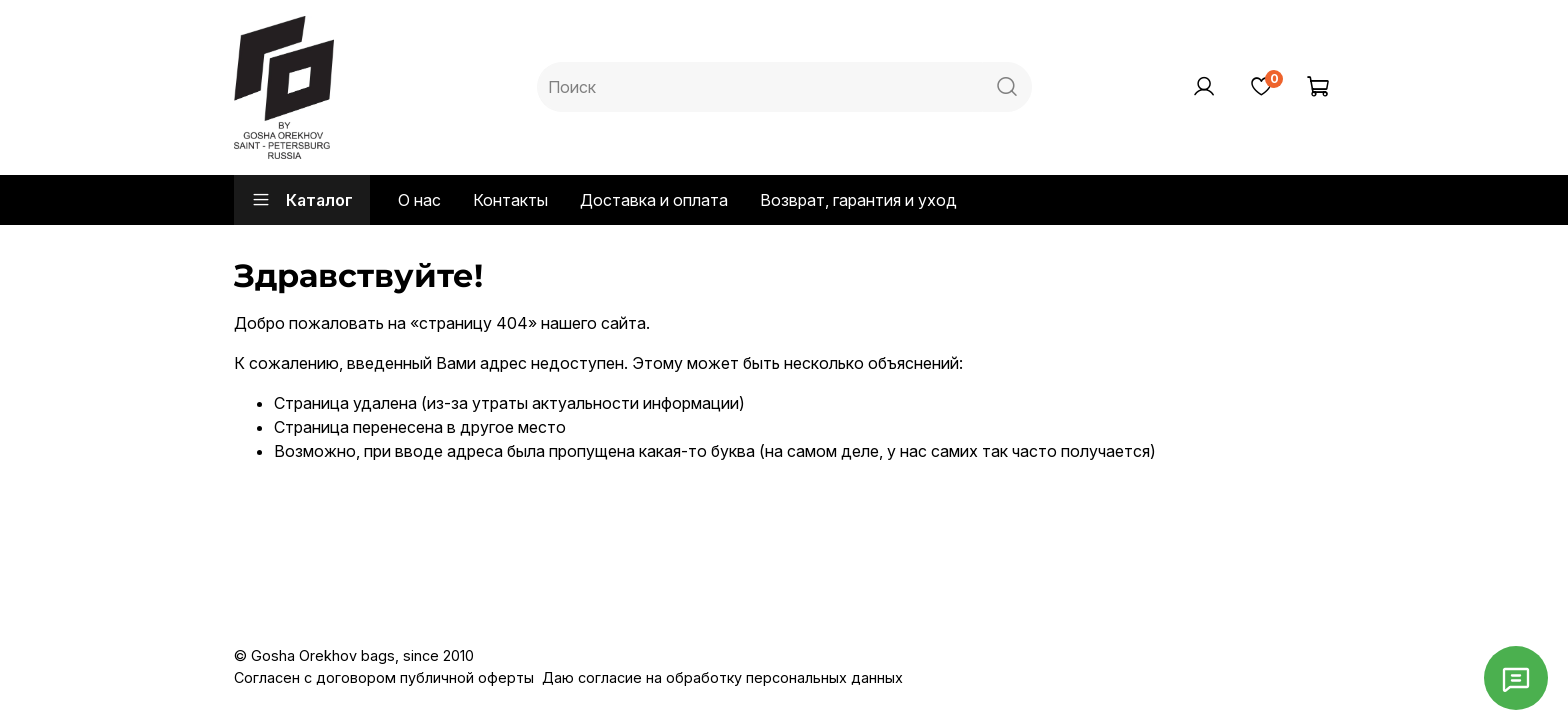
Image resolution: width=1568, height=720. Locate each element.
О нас (419, 200)
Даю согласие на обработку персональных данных (722, 677)
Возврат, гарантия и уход (858, 200)
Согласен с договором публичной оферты (384, 677)
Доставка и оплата (654, 200)
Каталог (302, 200)
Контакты (510, 200)
